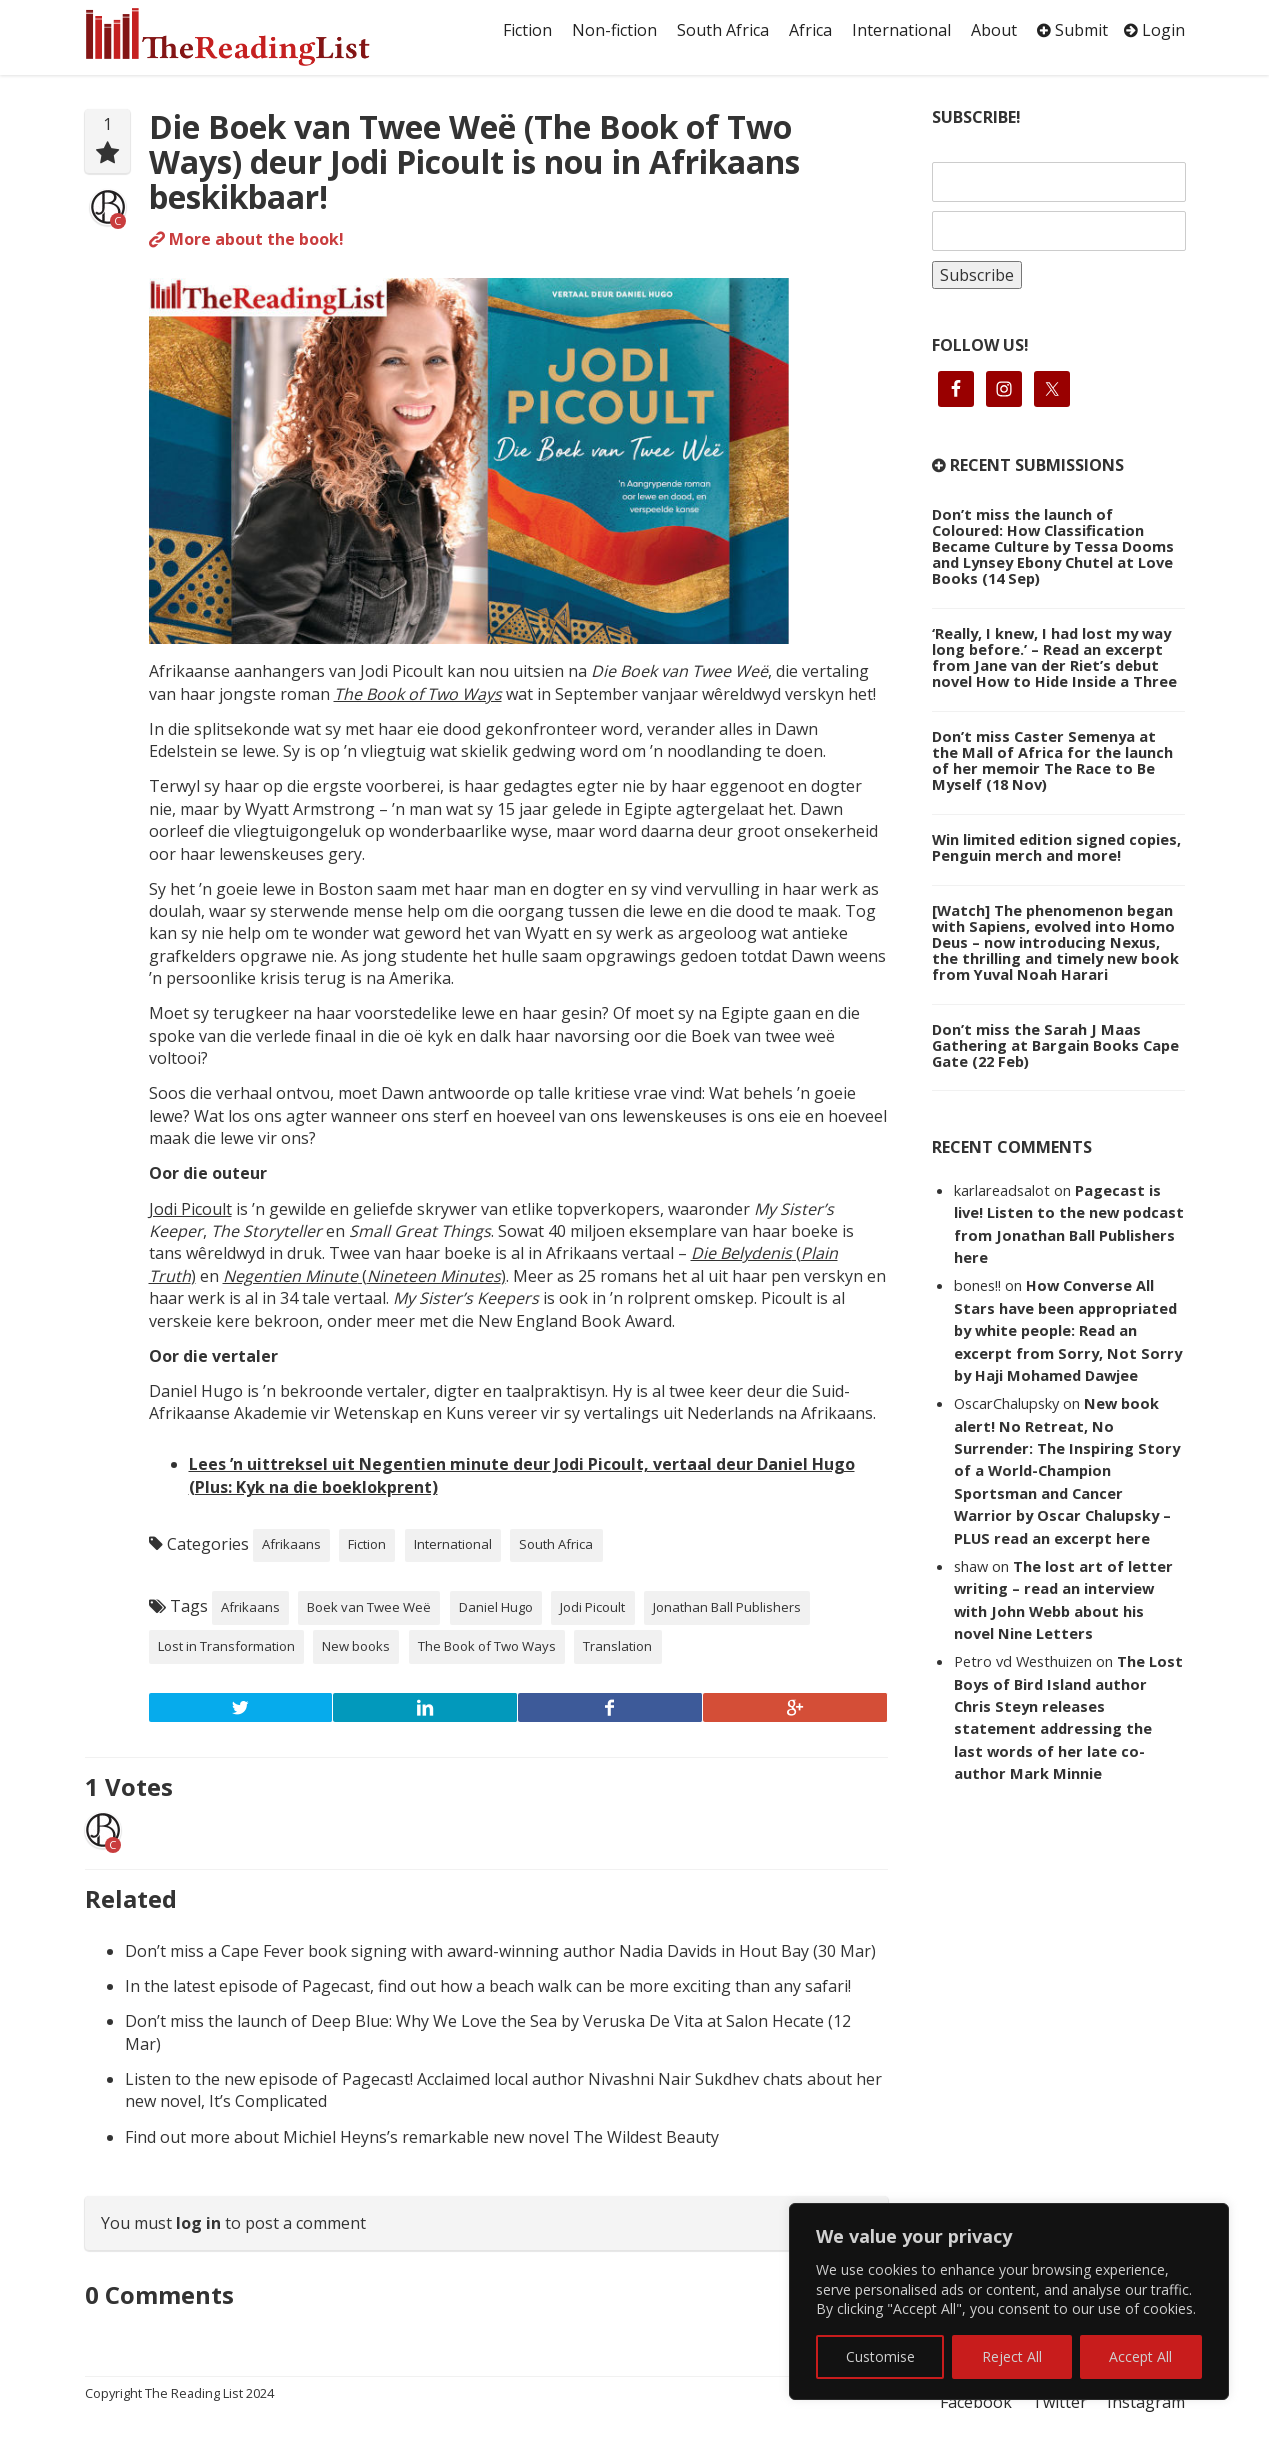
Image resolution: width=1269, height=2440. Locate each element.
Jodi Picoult (190, 1209)
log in (198, 2223)
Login (1154, 30)
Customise (880, 2356)
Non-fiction (614, 30)
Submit (1072, 30)
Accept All (1140, 2356)
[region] (1009, 2301)
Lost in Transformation (226, 1646)
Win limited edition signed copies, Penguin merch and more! (1056, 847)
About (994, 30)
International (901, 30)
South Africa (723, 30)
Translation (617, 1646)
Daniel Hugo (496, 1607)
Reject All (1012, 2356)
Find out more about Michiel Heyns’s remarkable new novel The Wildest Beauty (422, 2137)
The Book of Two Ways (418, 694)
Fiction (527, 30)
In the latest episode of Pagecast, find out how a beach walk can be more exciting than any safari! (488, 1986)
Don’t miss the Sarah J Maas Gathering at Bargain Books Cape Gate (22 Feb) (1055, 1045)
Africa (810, 30)
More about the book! (246, 239)
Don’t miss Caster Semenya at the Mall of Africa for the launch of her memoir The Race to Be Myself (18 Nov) (1052, 760)
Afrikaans (291, 1544)
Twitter (1059, 2402)
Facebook (976, 2402)
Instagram (1146, 2402)
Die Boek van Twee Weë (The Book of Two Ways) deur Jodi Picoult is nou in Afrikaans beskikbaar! (474, 161)
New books (356, 1646)
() (364, 1276)
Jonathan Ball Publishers (727, 1607)
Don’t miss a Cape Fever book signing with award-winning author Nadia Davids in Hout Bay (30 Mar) (500, 1951)
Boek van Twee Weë (369, 1607)
